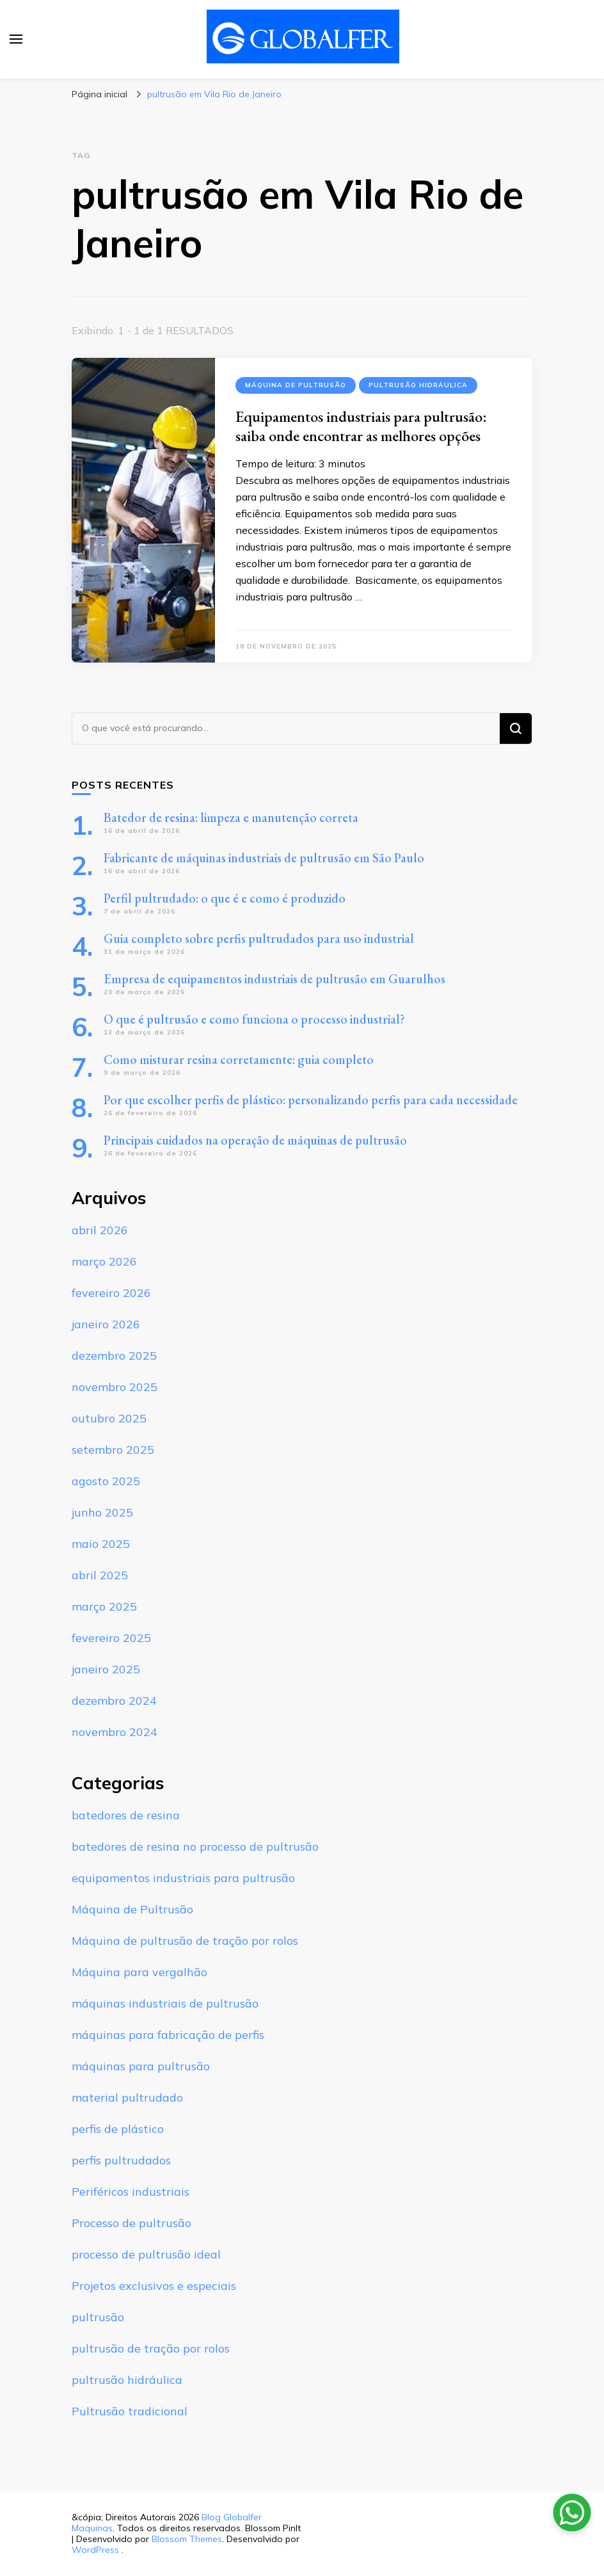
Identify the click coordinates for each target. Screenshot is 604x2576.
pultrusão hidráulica (418, 385)
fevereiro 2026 (111, 1292)
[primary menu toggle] (16, 39)
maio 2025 (101, 1543)
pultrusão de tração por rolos (151, 2348)
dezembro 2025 (114, 1355)
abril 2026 (100, 1230)
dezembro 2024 (114, 1700)
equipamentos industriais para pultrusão (183, 1878)
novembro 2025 (114, 1387)
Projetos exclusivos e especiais (154, 2285)
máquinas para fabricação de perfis (168, 2034)
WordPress (95, 2550)
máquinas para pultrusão (141, 2066)
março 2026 (104, 1261)
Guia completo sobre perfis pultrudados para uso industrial (259, 938)
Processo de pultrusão (131, 2223)
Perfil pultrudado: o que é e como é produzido (225, 898)
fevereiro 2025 (111, 1637)
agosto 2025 (106, 1481)
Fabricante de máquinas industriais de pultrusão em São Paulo (264, 857)
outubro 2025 (109, 1418)
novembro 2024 (114, 1732)
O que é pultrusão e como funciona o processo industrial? (254, 1019)
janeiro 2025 (106, 1669)
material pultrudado (127, 2097)
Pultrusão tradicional (129, 2411)
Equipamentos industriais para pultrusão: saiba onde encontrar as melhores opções (361, 426)
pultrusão (98, 2317)
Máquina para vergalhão (139, 1972)
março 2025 (104, 1606)
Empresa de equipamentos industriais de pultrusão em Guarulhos (274, 978)
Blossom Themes (187, 2539)
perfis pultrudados (121, 2160)
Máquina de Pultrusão (295, 385)
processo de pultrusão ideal (146, 2254)
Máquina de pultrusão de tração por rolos (185, 1940)
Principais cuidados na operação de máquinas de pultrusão (255, 1140)
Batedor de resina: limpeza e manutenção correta (231, 817)
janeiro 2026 (106, 1324)
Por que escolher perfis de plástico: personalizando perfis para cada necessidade (311, 1099)
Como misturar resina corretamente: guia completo (239, 1059)
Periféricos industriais (130, 2191)
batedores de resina (126, 1815)
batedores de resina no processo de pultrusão (195, 1846)
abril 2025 (100, 1575)
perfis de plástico (118, 2128)
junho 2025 (102, 1512)
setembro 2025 (113, 1449)
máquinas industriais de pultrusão (165, 2003)
